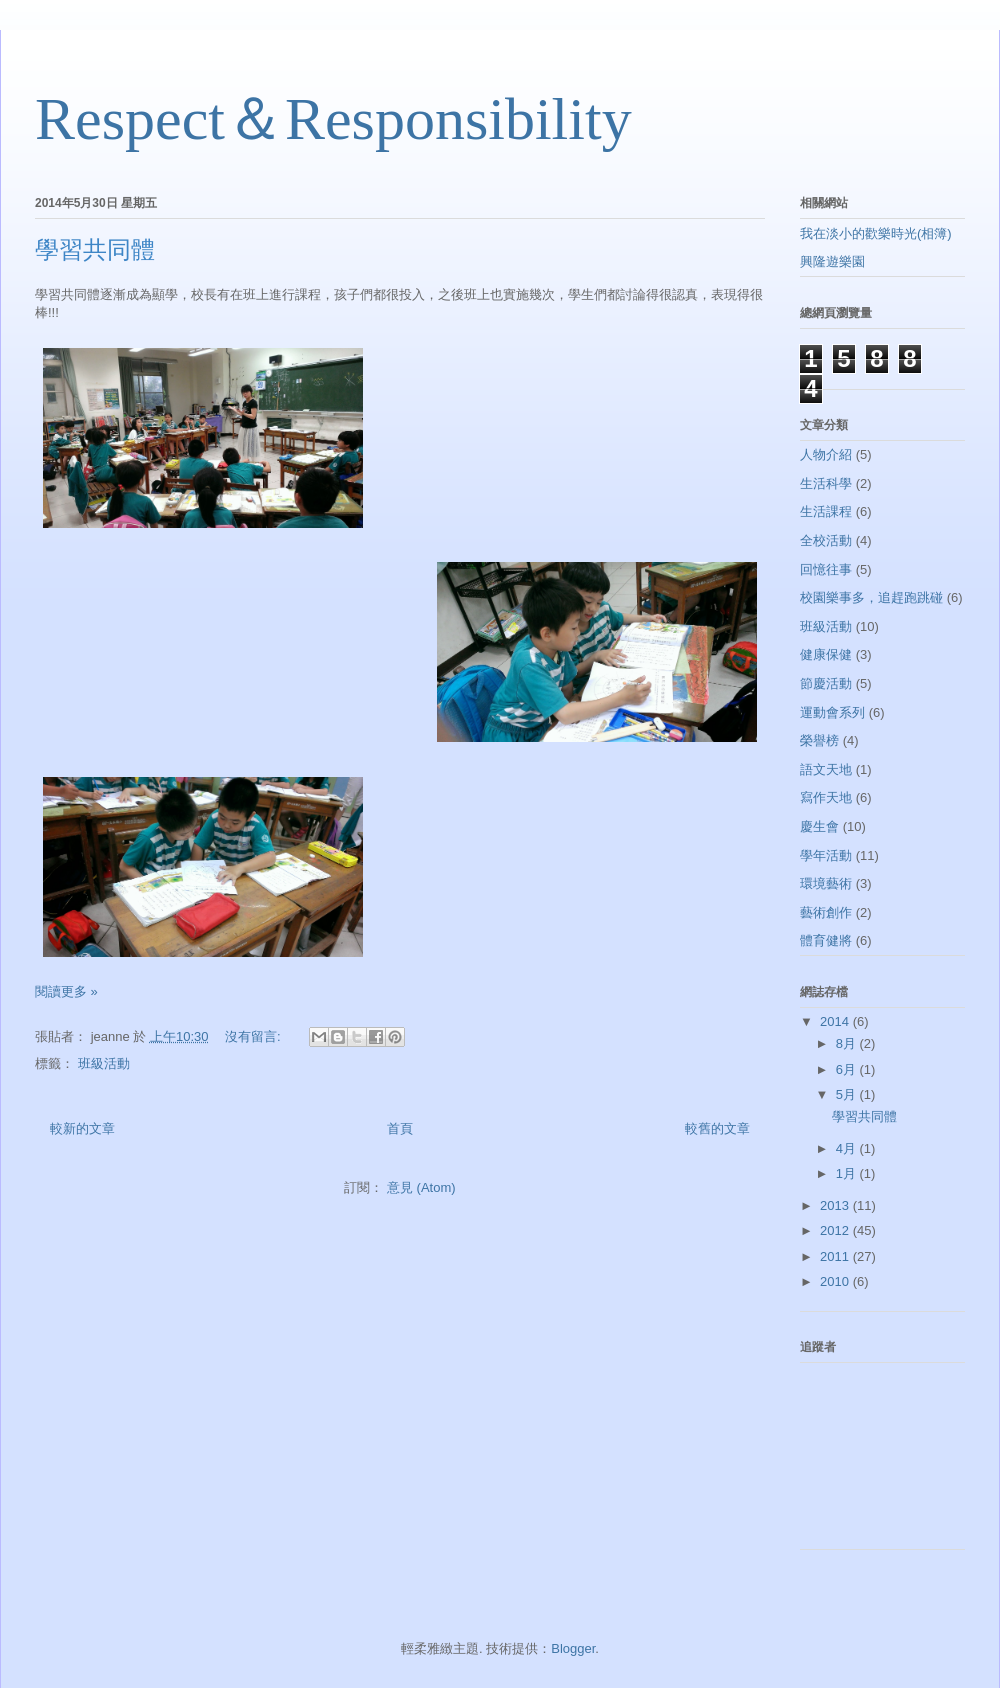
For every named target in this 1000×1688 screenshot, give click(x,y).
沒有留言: (254, 1036)
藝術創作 (826, 912)
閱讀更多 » (66, 991)
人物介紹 (826, 454)
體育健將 (826, 940)
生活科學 (826, 483)
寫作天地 (826, 797)
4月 (848, 1148)
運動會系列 (832, 712)
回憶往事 (826, 569)
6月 (848, 1069)
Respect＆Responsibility (333, 119)
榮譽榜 (819, 740)
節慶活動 (826, 683)
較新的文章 (82, 1128)
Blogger (573, 1648)
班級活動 (104, 1063)
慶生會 (819, 826)
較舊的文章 (717, 1128)
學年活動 (826, 855)
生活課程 (826, 511)
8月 (848, 1043)
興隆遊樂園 (832, 261)
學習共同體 (95, 250)
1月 (848, 1173)
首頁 (400, 1128)
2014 (836, 1021)
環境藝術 (826, 883)
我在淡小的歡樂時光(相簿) (876, 233)
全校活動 (826, 540)
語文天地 (826, 769)
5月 (848, 1094)
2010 (836, 1281)
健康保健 (826, 654)
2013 (836, 1205)
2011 (836, 1256)
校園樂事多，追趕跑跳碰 (871, 597)
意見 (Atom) (421, 1187)
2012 (836, 1230)
